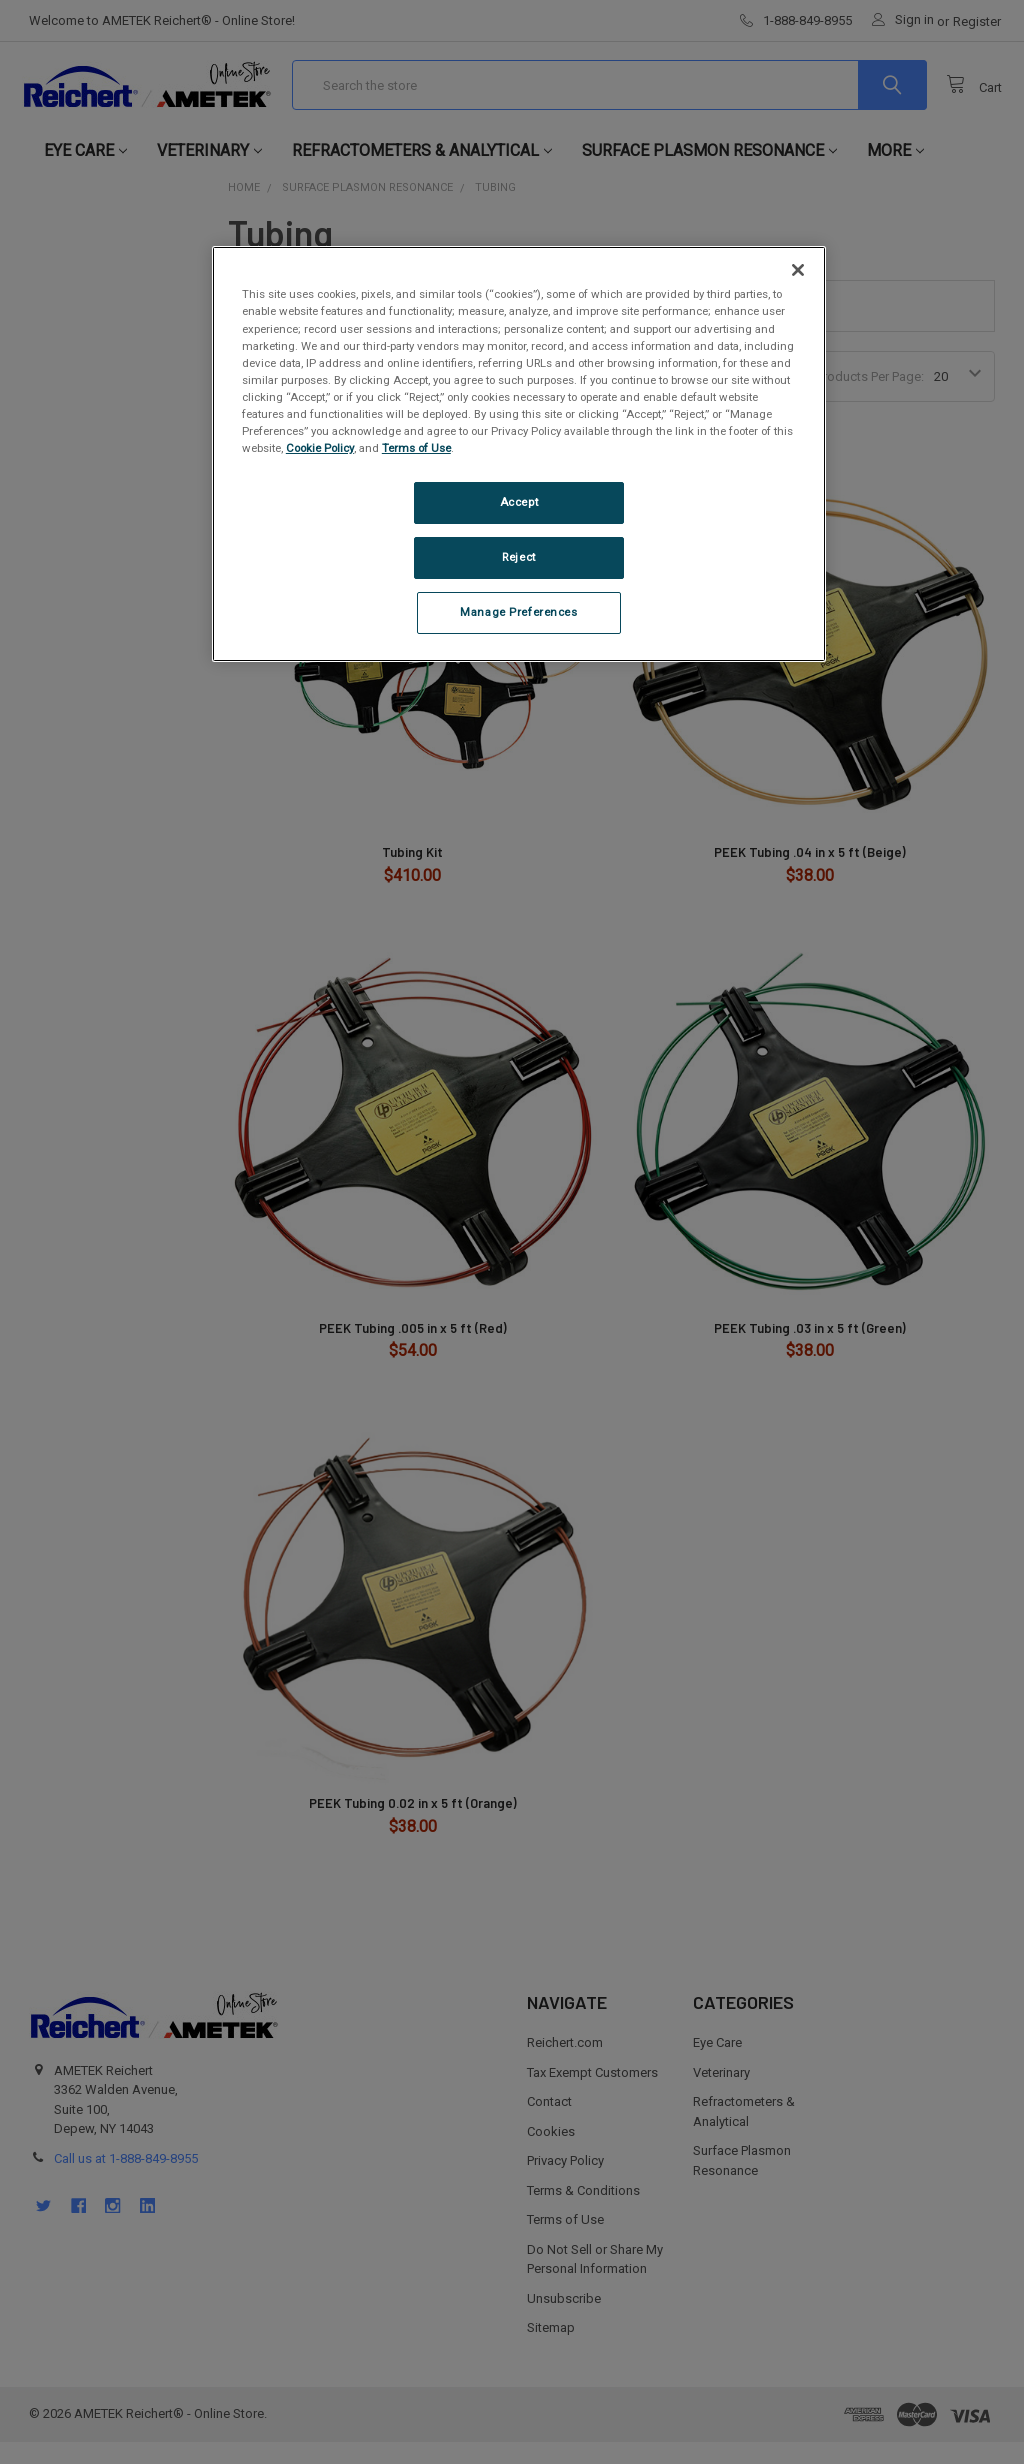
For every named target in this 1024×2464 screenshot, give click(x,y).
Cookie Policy (320, 448)
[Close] (798, 270)
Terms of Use (416, 448)
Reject (518, 557)
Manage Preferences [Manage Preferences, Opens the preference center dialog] (518, 612)
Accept (519, 502)
